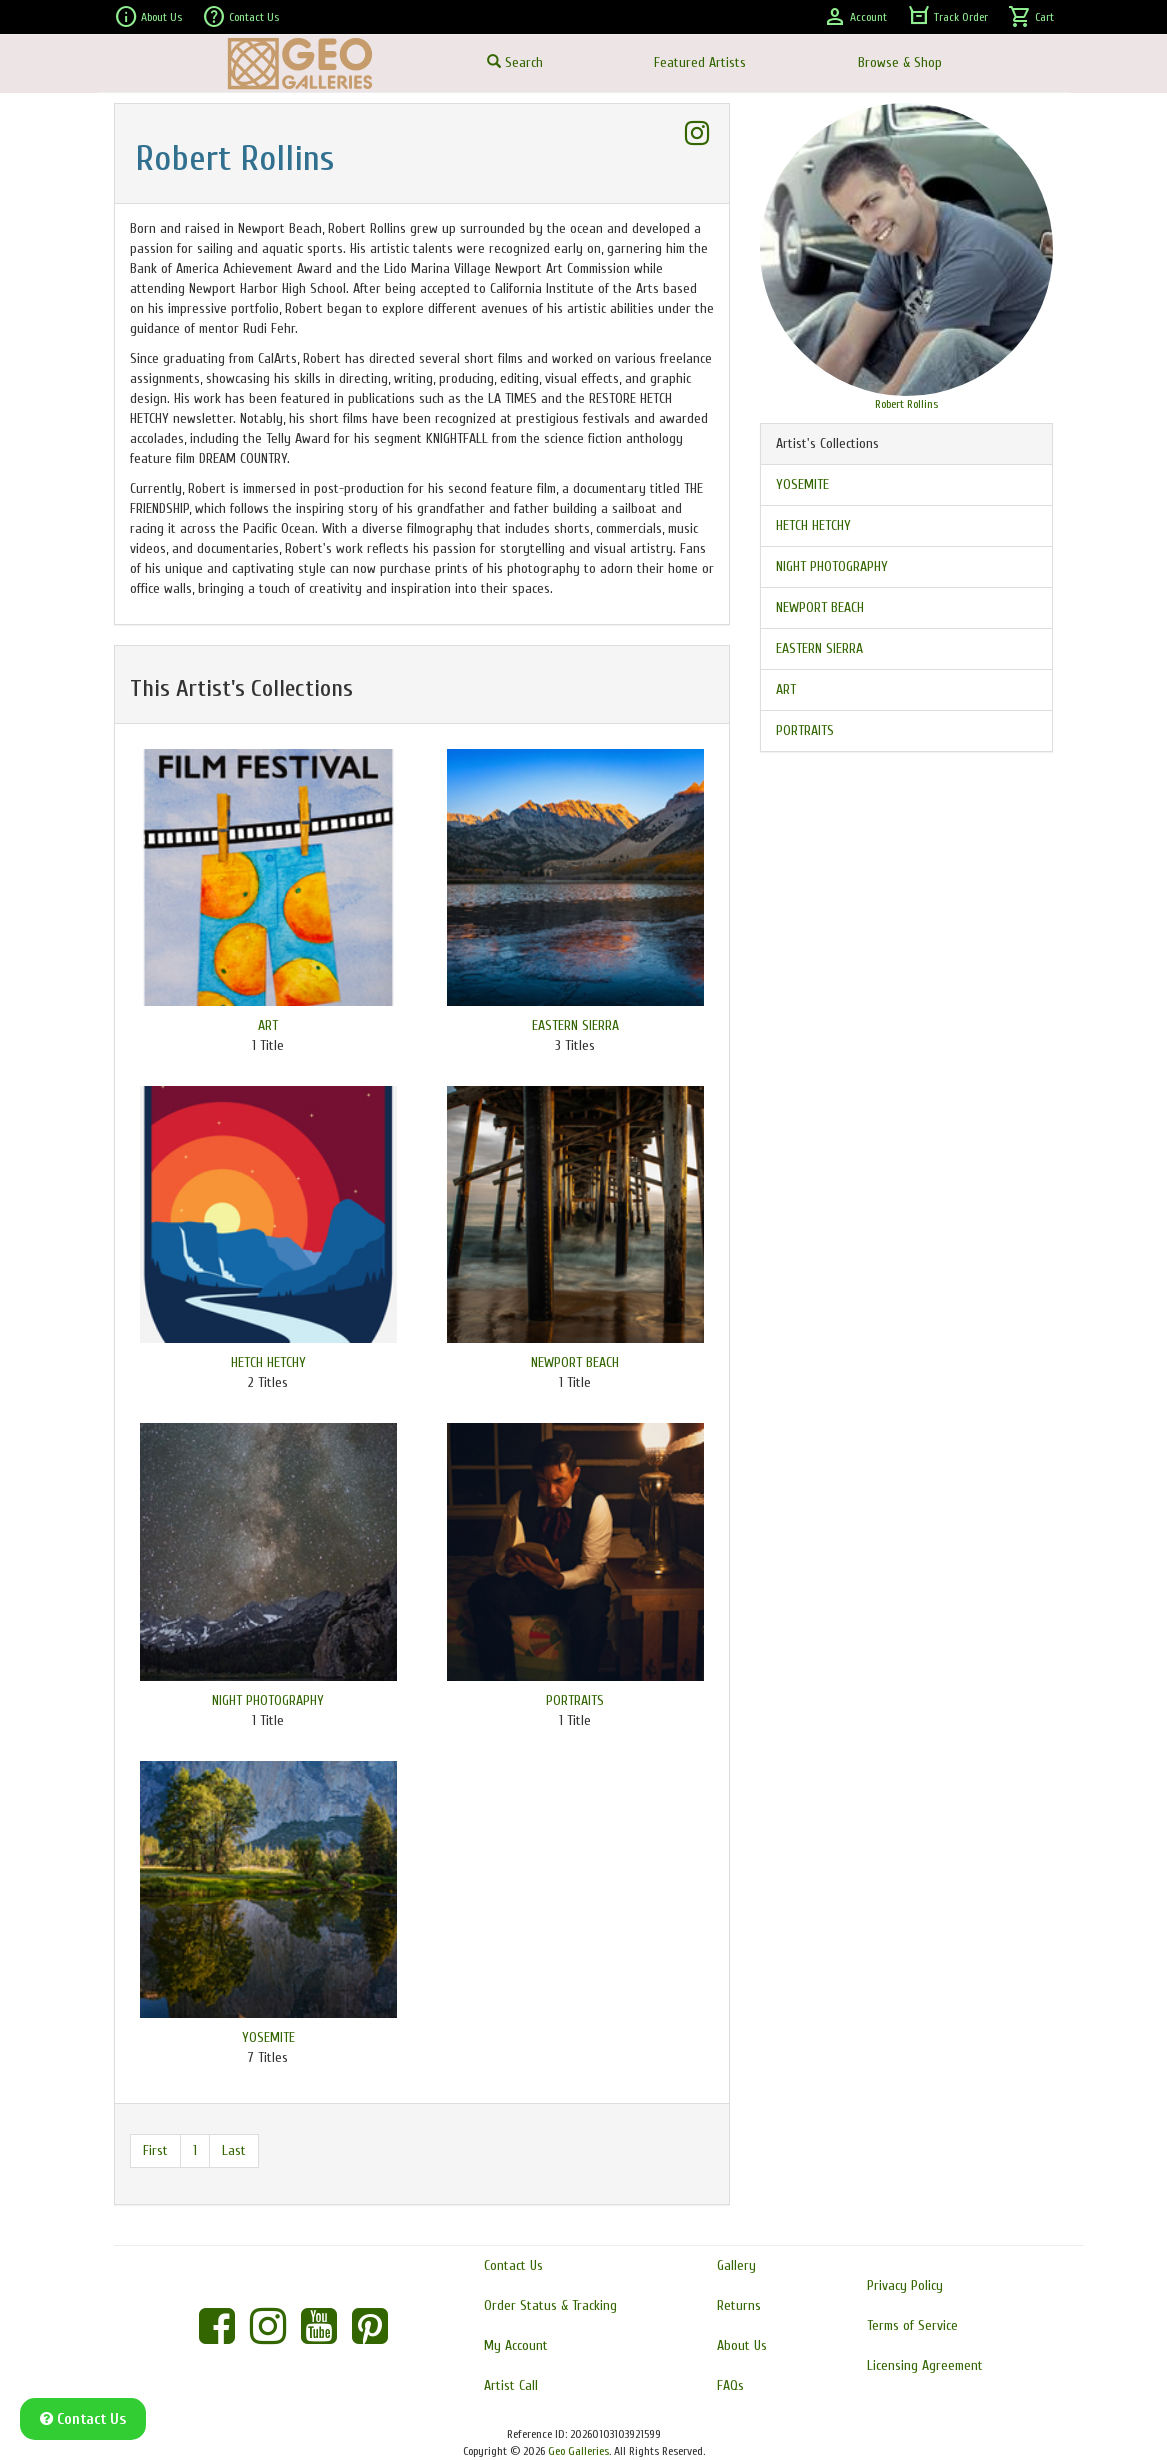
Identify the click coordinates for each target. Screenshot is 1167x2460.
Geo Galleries (578, 2451)
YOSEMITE (268, 2037)
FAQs (730, 2385)
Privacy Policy (905, 2285)
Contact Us (240, 17)
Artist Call (511, 2385)
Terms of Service (912, 2325)
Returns (739, 2305)
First (155, 2150)
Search (515, 62)
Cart (1031, 17)
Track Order (947, 17)
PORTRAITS (575, 1700)
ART (268, 1025)
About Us (148, 17)
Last (234, 2150)
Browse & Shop (900, 62)
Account (855, 17)
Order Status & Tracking (550, 2305)
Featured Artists (700, 62)
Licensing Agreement (925, 2365)
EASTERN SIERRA (575, 1025)
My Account (516, 2345)
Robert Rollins (906, 404)
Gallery (736, 2265)
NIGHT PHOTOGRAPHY (268, 1700)
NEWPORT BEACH (575, 1362)
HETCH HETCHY (268, 1362)
